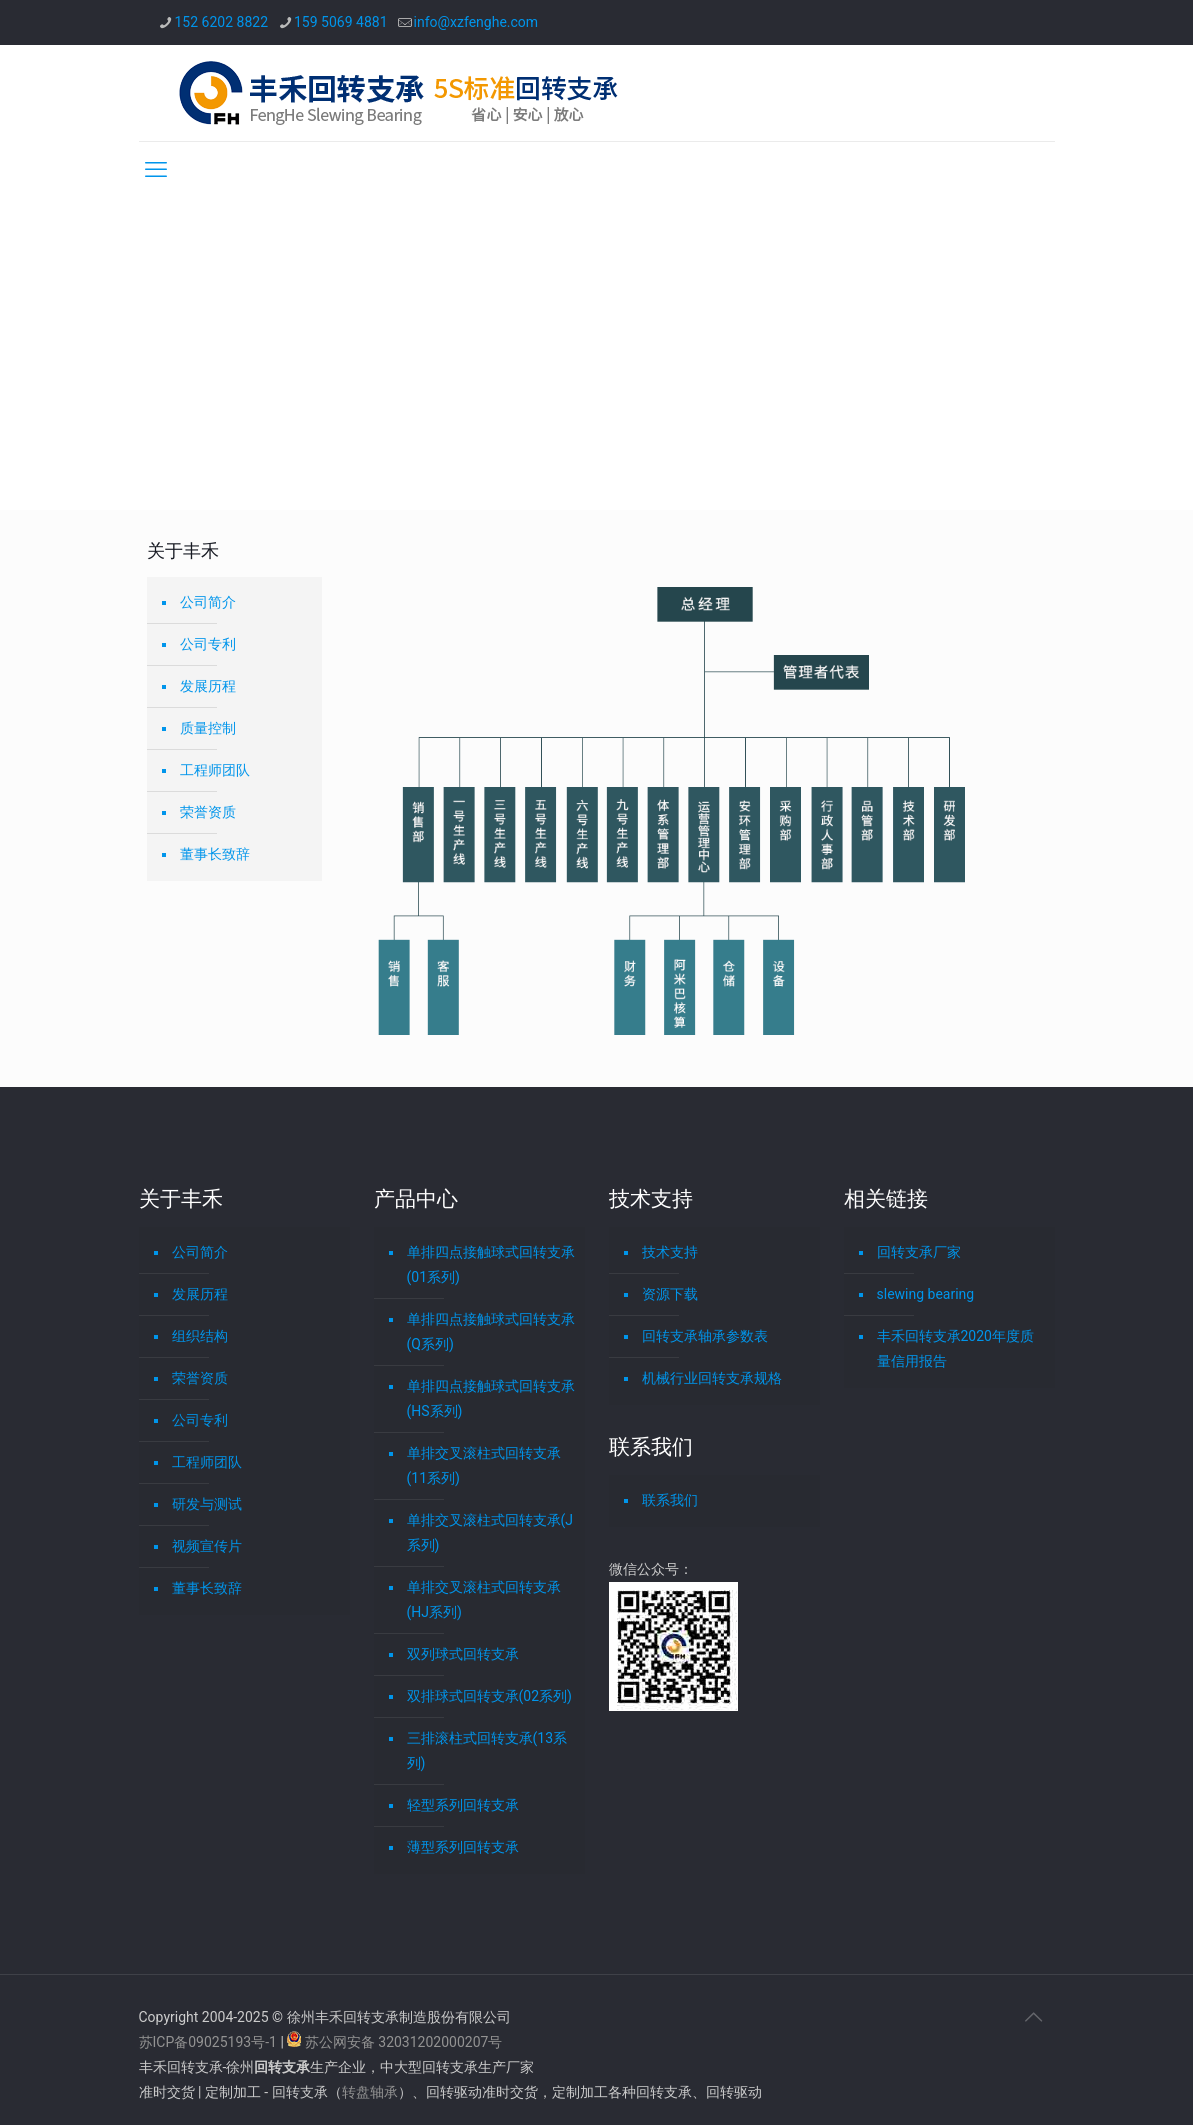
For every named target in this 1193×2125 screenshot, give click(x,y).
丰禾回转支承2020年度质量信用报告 (955, 1348)
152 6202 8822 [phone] (222, 22)
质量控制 (208, 728)
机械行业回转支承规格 (712, 1378)
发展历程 (208, 686)
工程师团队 (215, 770)
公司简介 (208, 602)
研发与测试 (207, 1504)
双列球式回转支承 (463, 1654)
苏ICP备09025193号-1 (210, 2042)
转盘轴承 (370, 2092)
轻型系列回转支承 (463, 1805)
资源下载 (670, 1294)
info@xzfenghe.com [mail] (476, 22)
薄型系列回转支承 (463, 1847)
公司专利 (208, 644)
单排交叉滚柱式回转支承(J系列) (490, 1532)
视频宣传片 (207, 1546)
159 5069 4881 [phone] (341, 22)
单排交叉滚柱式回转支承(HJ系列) (484, 1599)
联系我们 (670, 1500)
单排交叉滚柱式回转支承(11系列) (484, 1465)
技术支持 (670, 1252)
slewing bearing (926, 1294)
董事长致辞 (215, 854)
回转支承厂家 (919, 1252)
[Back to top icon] (1034, 2017)
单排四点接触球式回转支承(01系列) (491, 1264)
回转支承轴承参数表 (705, 1336)
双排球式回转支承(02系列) (489, 1696)
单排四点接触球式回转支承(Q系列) (491, 1331)
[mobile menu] (156, 170)
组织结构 (200, 1336)
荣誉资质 (208, 812)
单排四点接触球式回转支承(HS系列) (491, 1398)
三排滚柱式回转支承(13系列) (487, 1750)
